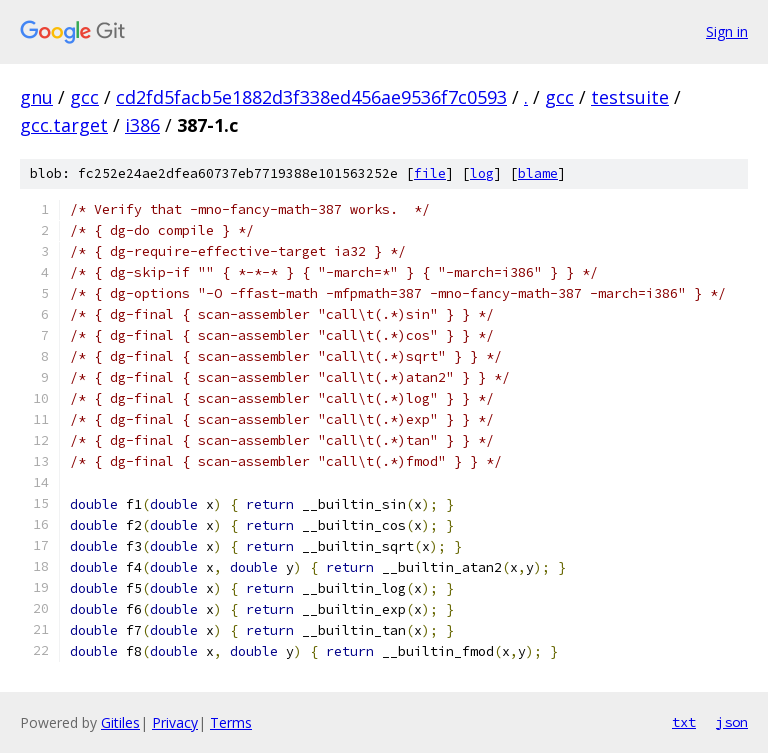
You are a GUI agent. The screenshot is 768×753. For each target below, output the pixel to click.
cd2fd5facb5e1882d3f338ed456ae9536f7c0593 (311, 97)
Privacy (175, 722)
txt (684, 722)
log (482, 173)
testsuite (630, 97)
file (430, 173)
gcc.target (64, 125)
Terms (231, 722)
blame (538, 173)
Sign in (727, 31)
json (732, 722)
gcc (84, 97)
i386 (142, 125)
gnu (36, 97)
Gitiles (120, 722)
